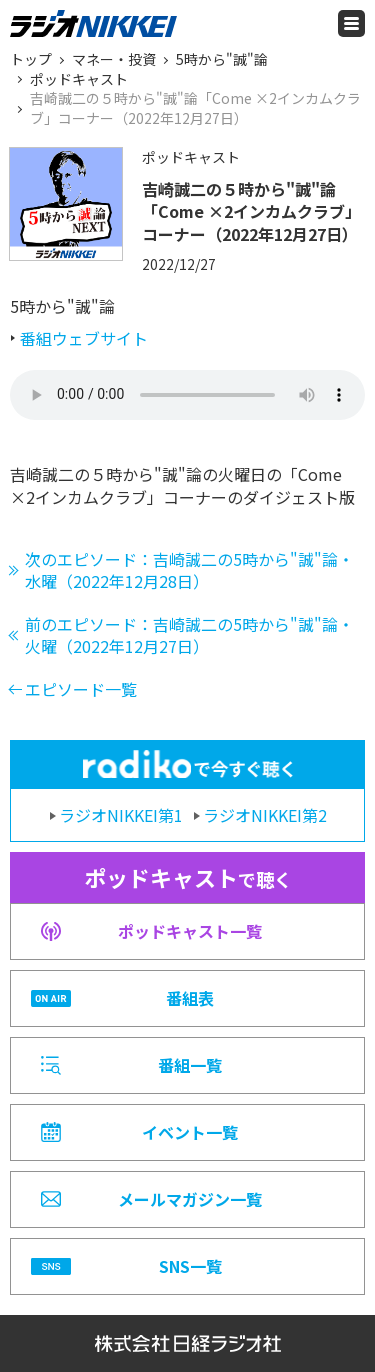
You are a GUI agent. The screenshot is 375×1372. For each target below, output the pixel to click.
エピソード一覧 (81, 689)
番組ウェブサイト (84, 338)
